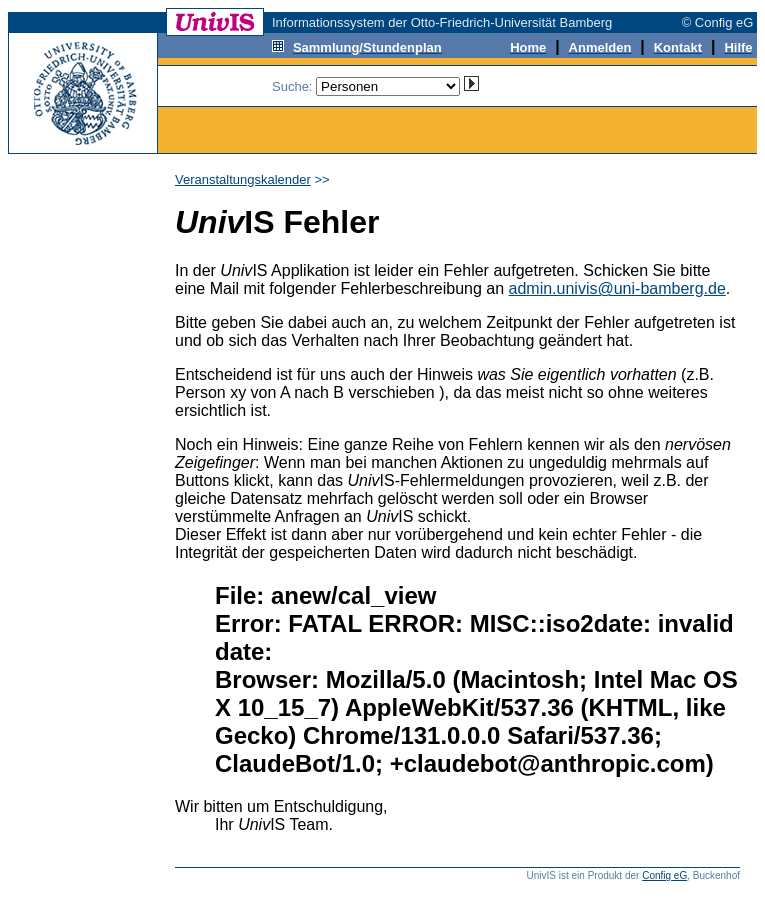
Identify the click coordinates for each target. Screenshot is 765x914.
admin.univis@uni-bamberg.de (617, 288)
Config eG (664, 875)
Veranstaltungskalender (243, 179)
